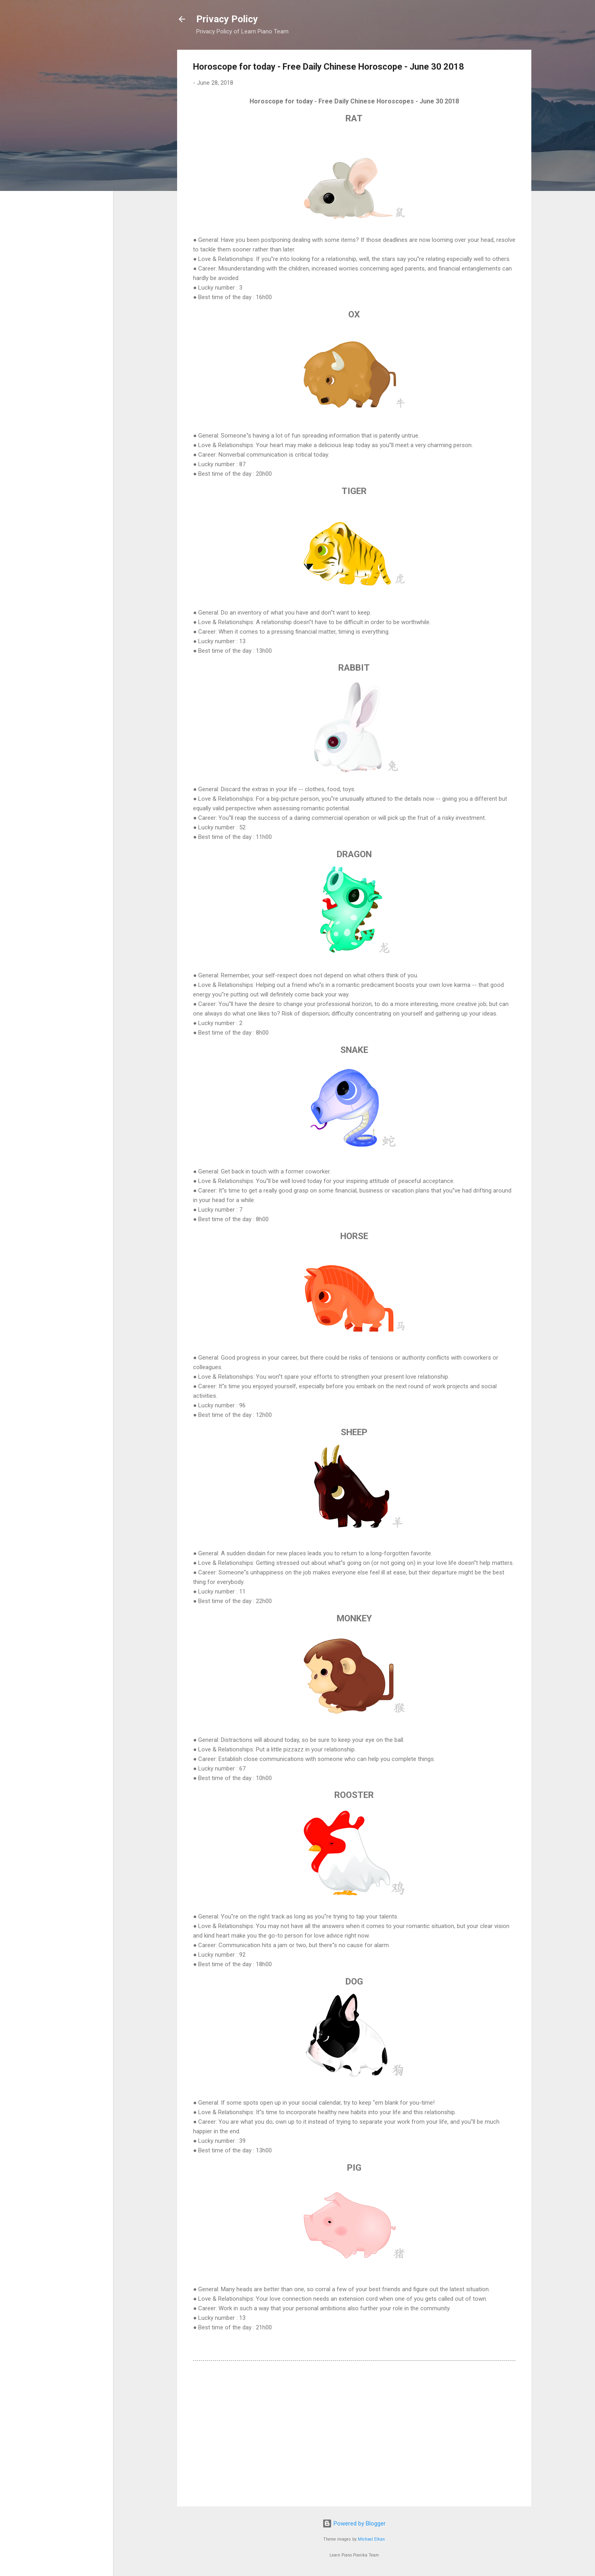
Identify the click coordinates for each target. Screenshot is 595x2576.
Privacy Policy (227, 19)
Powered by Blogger (354, 2523)
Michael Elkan (371, 2539)
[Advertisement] (354, 2432)
